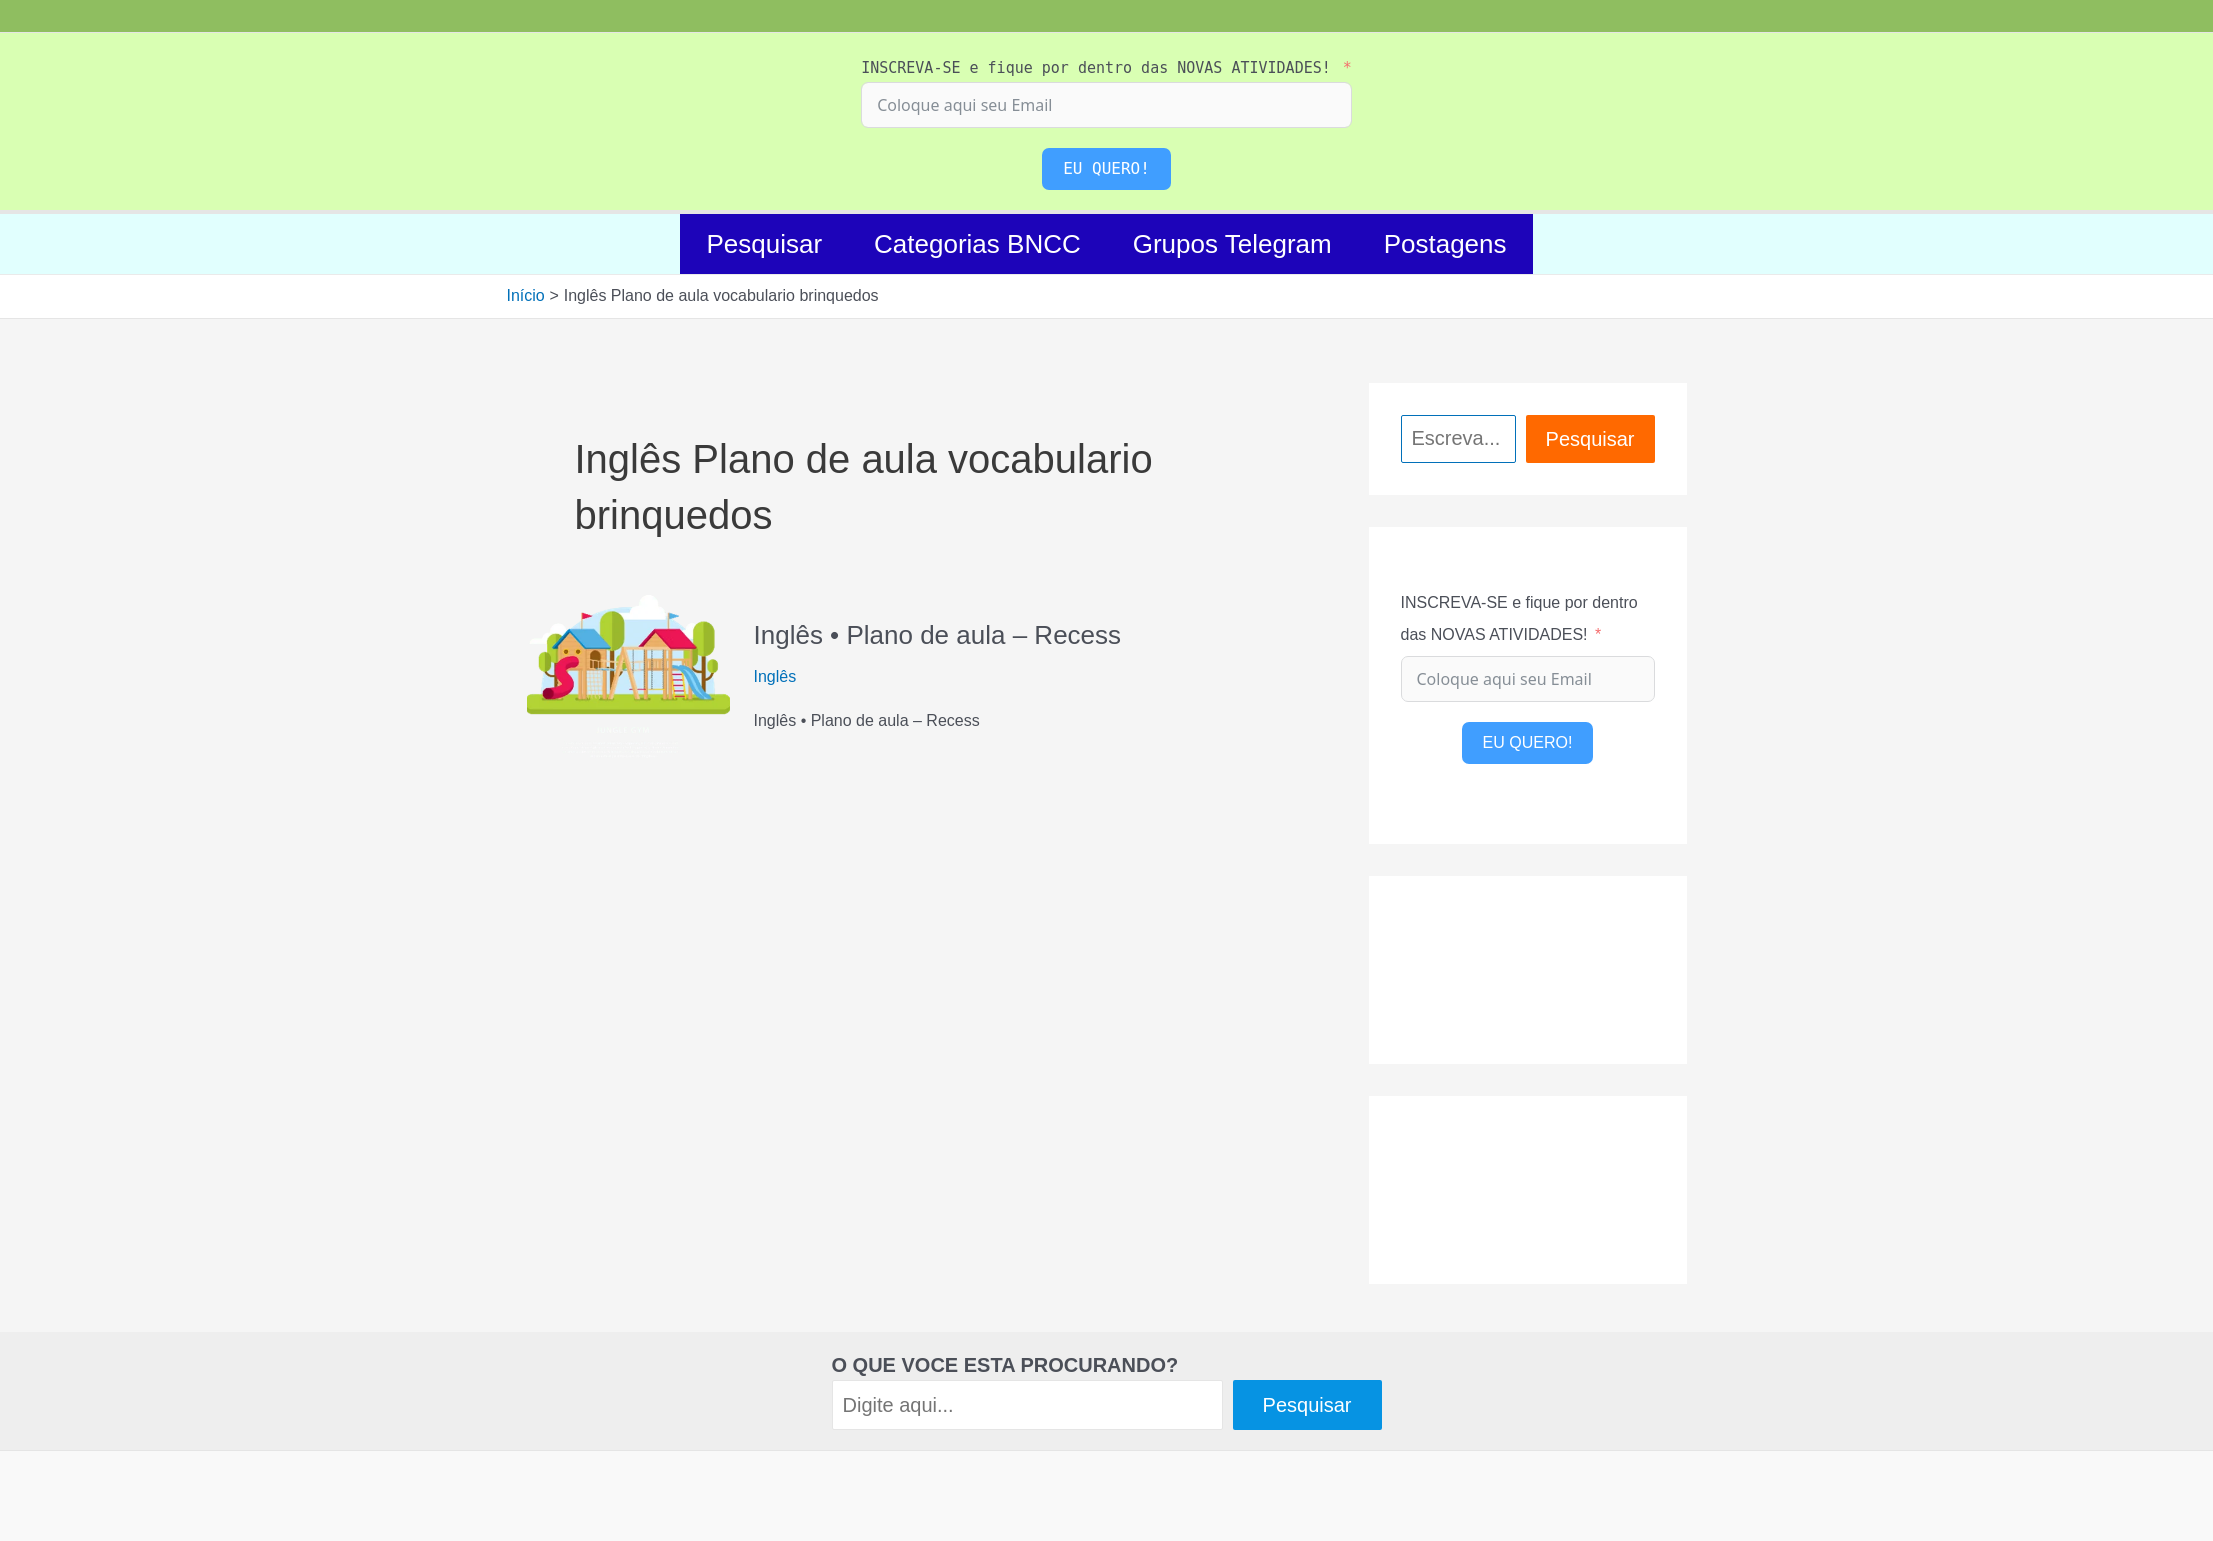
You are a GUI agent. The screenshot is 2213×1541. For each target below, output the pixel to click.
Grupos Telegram (1232, 244)
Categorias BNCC (977, 244)
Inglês (775, 676)
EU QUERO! (1106, 168)
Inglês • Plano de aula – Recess (938, 635)
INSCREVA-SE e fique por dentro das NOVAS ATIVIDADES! (1096, 68)
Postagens (1445, 244)
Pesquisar (764, 244)
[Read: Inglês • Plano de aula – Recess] (628, 675)
